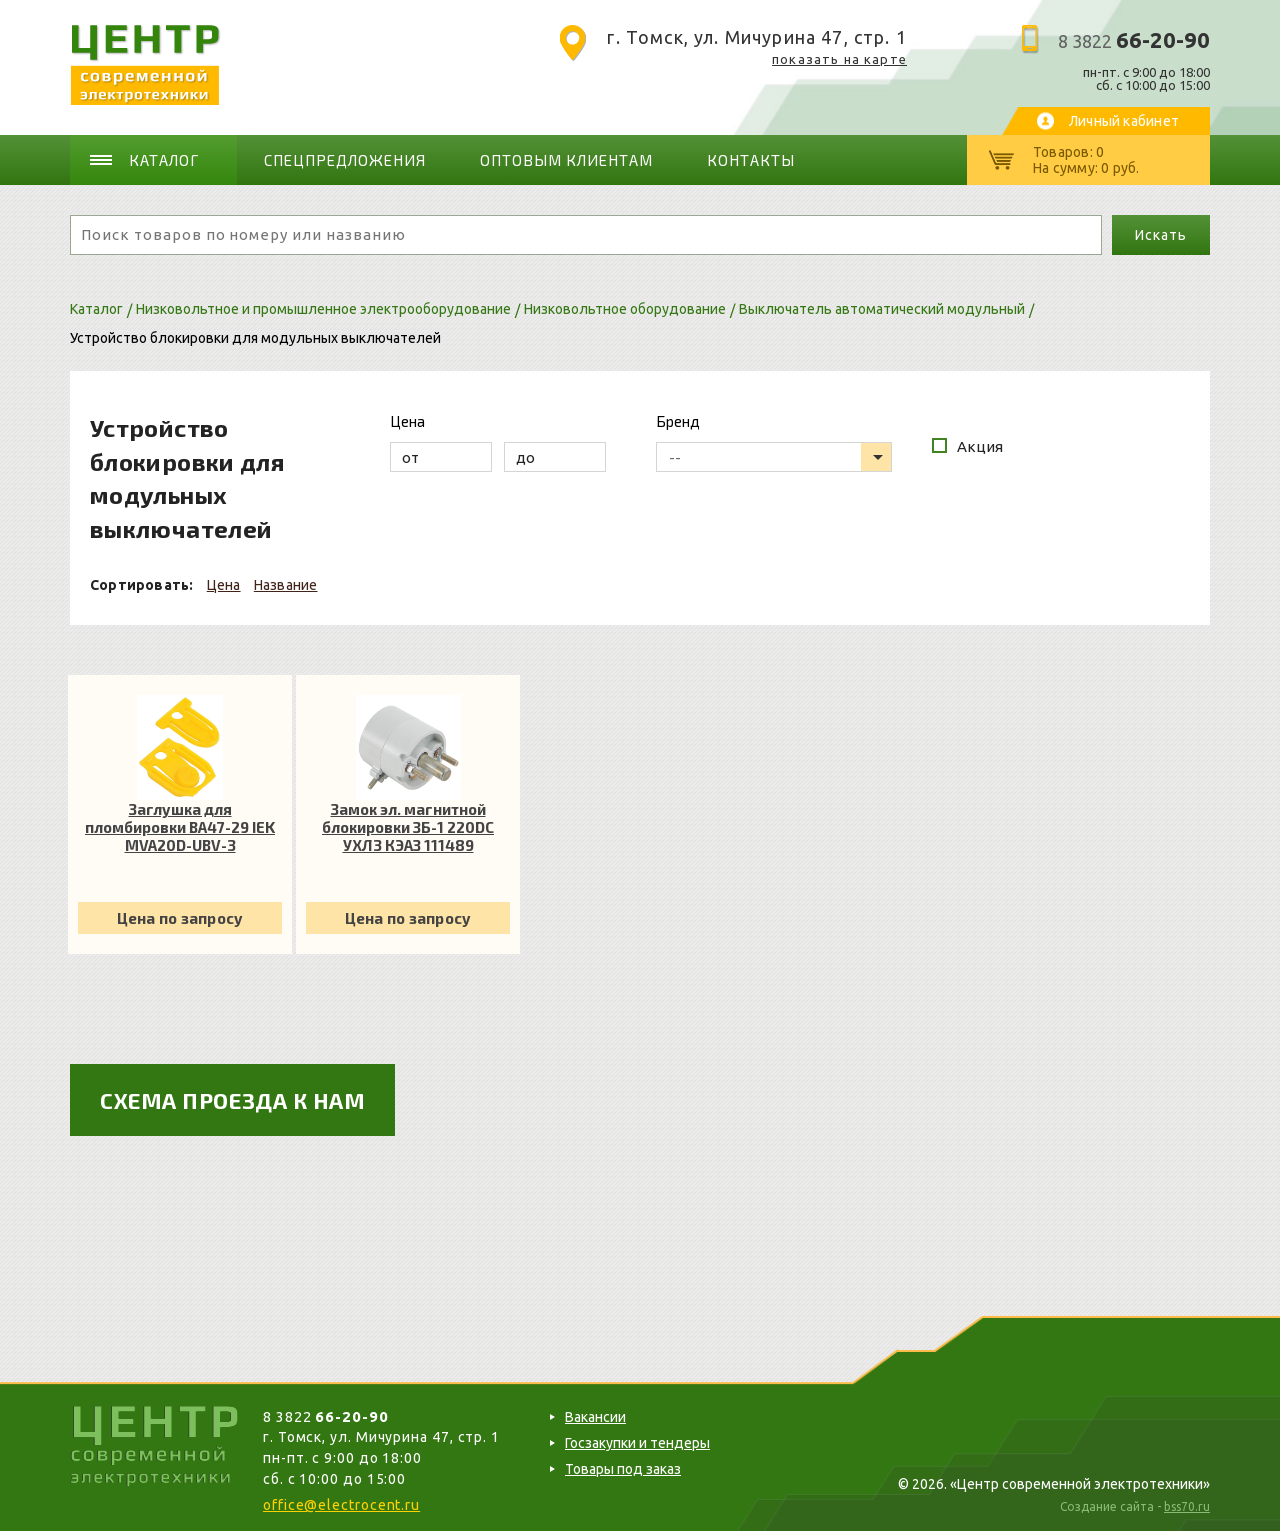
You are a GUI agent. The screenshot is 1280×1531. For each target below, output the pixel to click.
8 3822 (1134, 41)
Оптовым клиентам (564, 160)
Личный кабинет (1124, 121)
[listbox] (774, 457)
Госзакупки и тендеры (637, 1443)
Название (286, 584)
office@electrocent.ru (341, 1505)
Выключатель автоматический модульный (882, 309)
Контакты (748, 160)
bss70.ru (1187, 1506)
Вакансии (595, 1417)
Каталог (165, 160)
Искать (1160, 235)
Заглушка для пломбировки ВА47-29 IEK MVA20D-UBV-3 (180, 827)
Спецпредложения (345, 160)
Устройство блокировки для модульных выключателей (255, 337)
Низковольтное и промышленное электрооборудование (323, 309)
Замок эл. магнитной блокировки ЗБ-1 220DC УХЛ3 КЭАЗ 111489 (408, 827)
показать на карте (839, 59)
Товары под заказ (623, 1469)
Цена (224, 584)
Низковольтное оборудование (625, 309)
